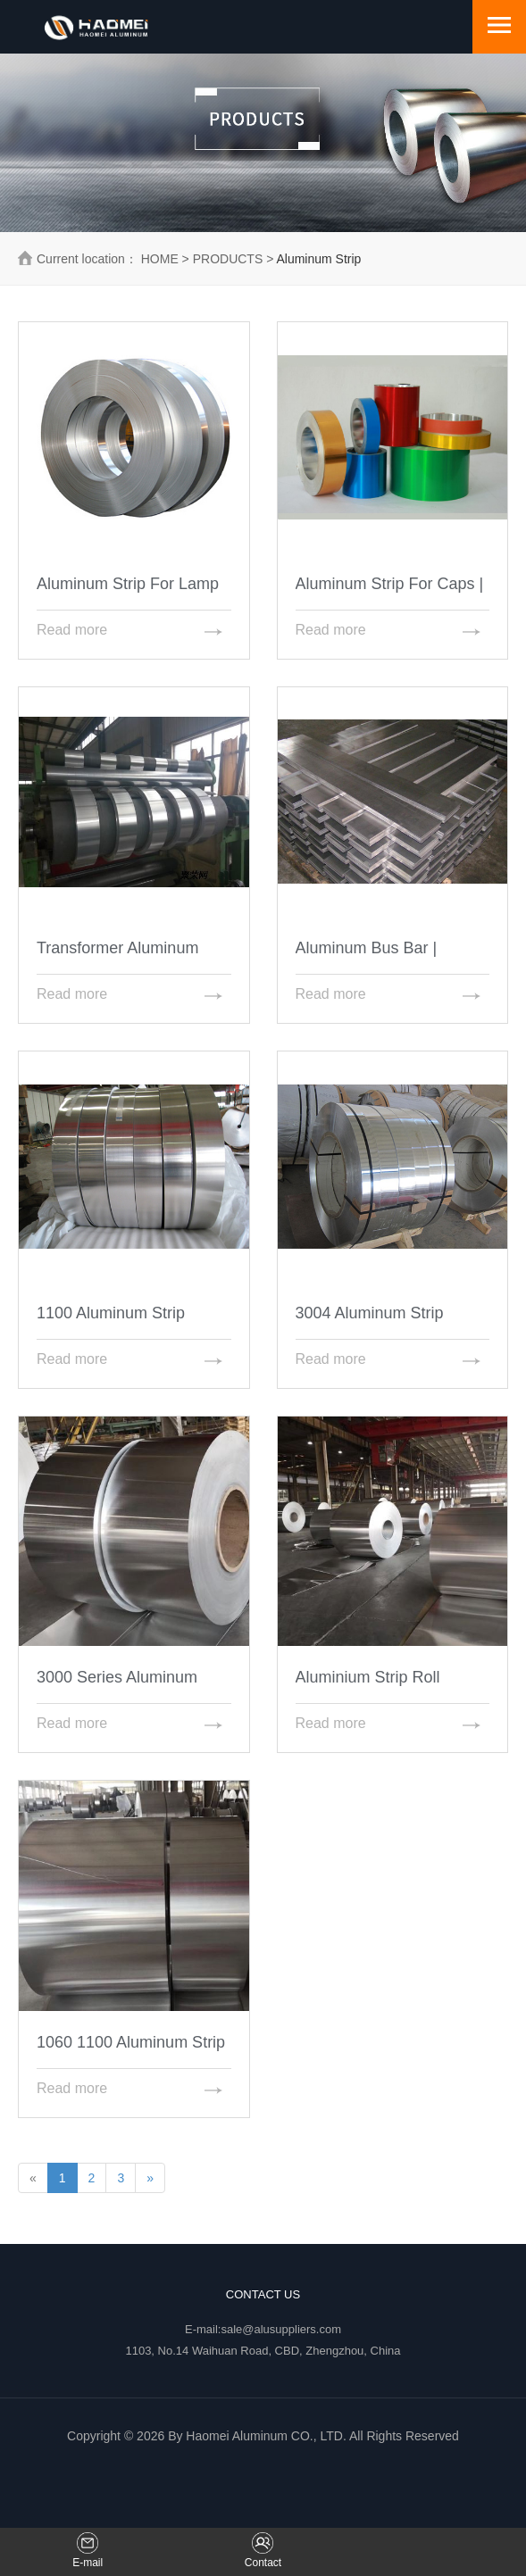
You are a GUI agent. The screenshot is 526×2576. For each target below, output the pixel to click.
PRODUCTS (228, 259)
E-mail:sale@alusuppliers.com (263, 2329)
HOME (160, 259)
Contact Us (263, 2294)
